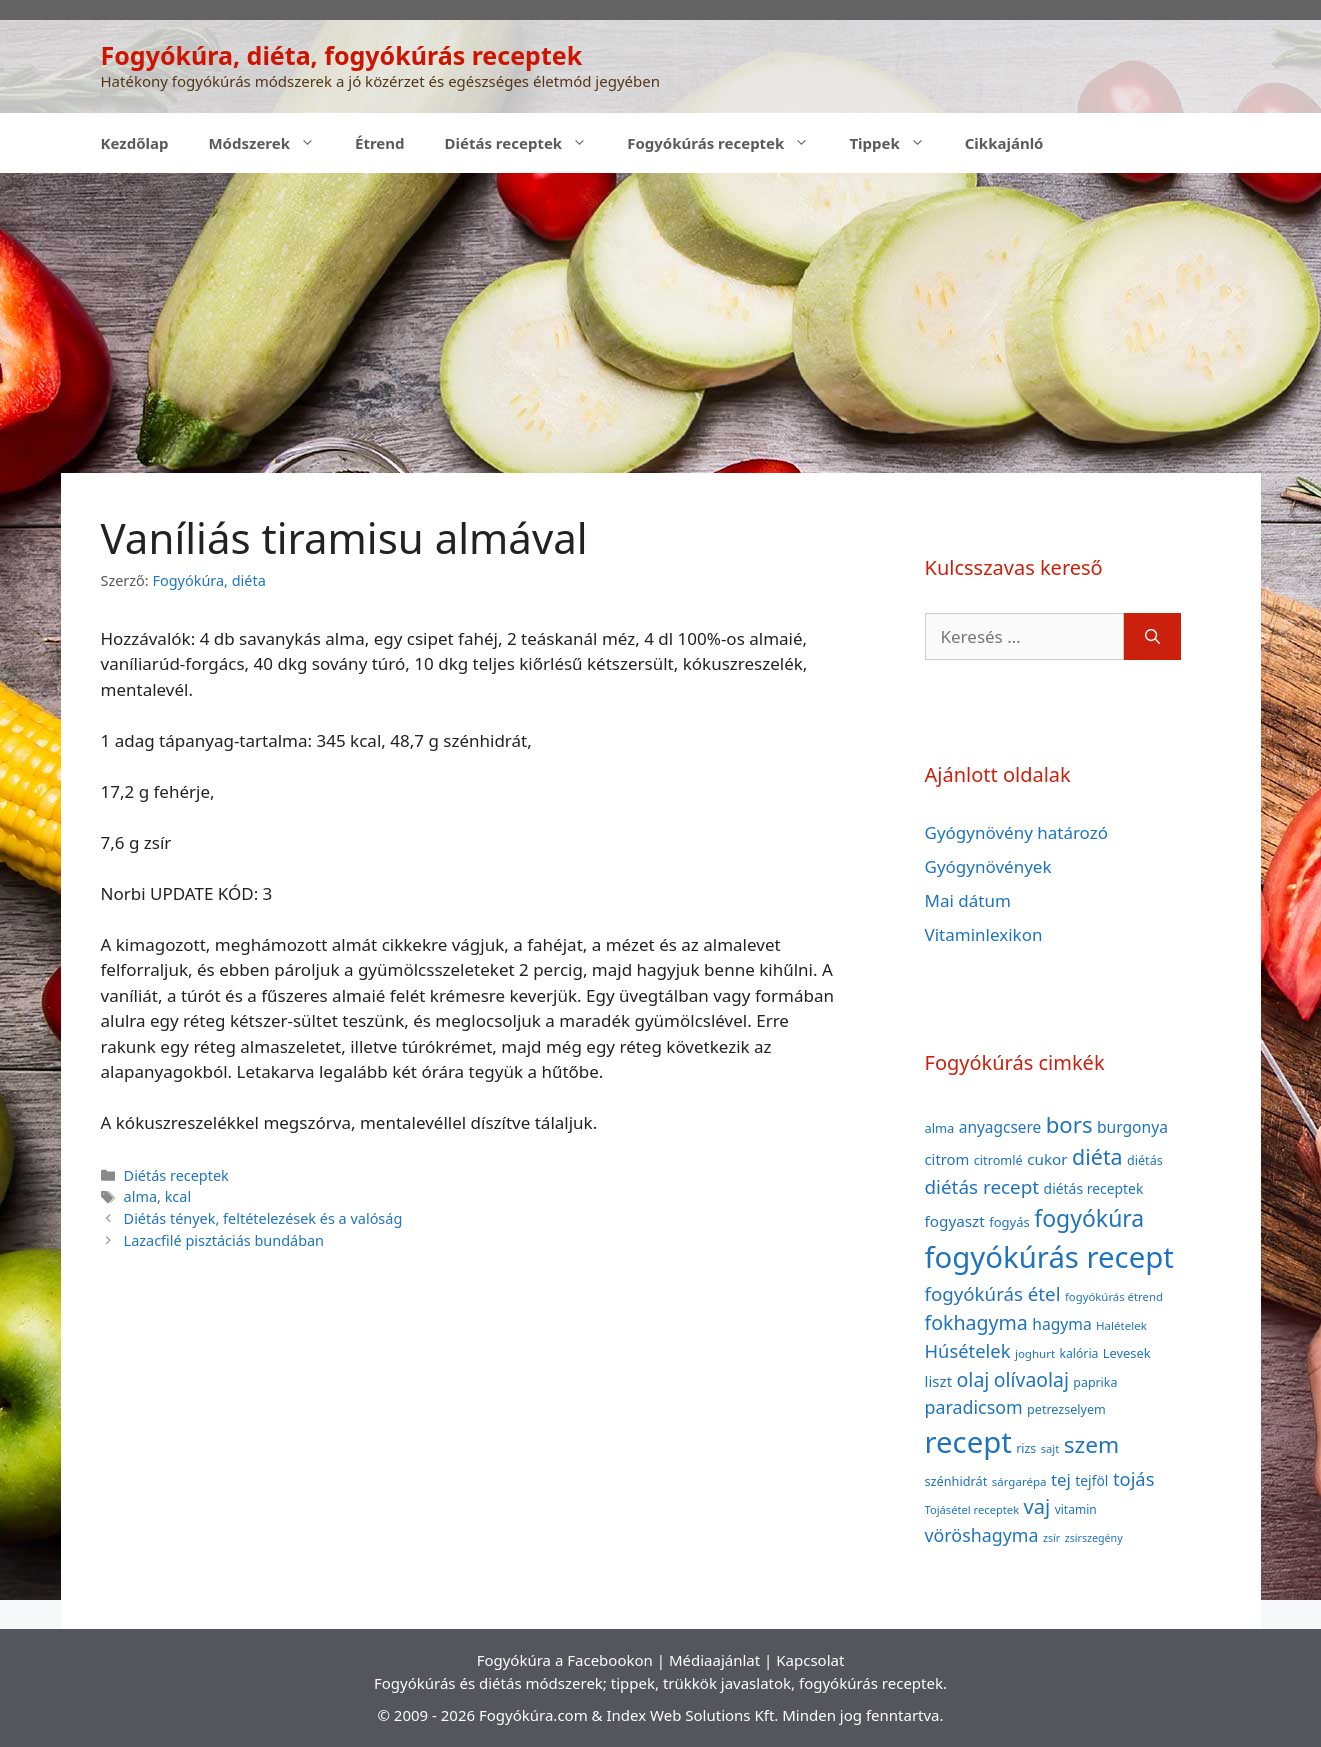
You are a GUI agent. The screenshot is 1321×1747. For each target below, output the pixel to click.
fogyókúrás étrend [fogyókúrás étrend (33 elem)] (1114, 1296)
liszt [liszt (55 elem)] (939, 1381)
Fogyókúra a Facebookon (565, 1660)
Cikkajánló (1004, 143)
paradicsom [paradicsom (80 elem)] (974, 1407)
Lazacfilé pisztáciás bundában (224, 1240)
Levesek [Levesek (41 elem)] (1127, 1353)
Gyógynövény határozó (1017, 832)
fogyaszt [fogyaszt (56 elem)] (955, 1221)
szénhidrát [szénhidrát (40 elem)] (956, 1481)
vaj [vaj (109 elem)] (1037, 1506)
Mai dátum (968, 900)
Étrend (380, 143)
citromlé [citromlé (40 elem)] (998, 1160)
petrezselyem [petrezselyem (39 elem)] (1066, 1409)
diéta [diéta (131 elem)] (1097, 1156)
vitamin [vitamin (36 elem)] (1076, 1509)
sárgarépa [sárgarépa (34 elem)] (1019, 1481)
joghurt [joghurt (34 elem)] (1035, 1353)
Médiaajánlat (714, 1660)
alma (140, 1196)
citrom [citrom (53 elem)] (947, 1159)
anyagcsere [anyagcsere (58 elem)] (1000, 1127)
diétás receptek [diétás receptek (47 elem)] (1094, 1188)
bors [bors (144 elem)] (1069, 1124)
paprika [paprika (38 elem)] (1095, 1382)
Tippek (896, 143)
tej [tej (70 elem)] (1061, 1479)
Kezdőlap (135, 143)
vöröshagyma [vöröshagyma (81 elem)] (982, 1535)
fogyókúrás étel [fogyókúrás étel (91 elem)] (993, 1293)
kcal (178, 1196)
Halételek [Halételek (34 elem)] (1121, 1325)
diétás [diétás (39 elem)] (1145, 1160)
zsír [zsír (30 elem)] (1051, 1538)
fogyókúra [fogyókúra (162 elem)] (1089, 1218)
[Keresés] (1152, 637)
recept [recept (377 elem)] (968, 1442)
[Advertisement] (661, 323)
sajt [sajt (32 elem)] (1050, 1448)
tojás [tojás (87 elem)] (1134, 1478)
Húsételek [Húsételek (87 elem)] (968, 1350)
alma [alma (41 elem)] (940, 1128)
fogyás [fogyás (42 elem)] (1009, 1222)
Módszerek (271, 143)
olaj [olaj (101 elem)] (973, 1379)
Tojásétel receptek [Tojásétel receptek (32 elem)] (972, 1509)
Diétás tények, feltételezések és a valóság (263, 1218)
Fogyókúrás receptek (728, 143)
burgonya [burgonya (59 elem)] (1132, 1127)
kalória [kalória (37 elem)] (1079, 1353)
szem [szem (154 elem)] (1091, 1444)
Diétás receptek (526, 143)
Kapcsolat (810, 1660)
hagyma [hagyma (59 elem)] (1061, 1324)
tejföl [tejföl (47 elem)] (1091, 1480)
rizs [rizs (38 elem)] (1026, 1448)
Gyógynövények (988, 866)
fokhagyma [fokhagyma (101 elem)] (976, 1322)
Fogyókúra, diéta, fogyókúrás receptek (342, 55)
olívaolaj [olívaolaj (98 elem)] (1031, 1379)
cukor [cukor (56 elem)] (1047, 1159)
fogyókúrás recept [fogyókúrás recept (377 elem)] (1049, 1257)
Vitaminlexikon (984, 934)
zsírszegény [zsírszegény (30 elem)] (1094, 1538)
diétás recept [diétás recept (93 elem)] (982, 1187)
